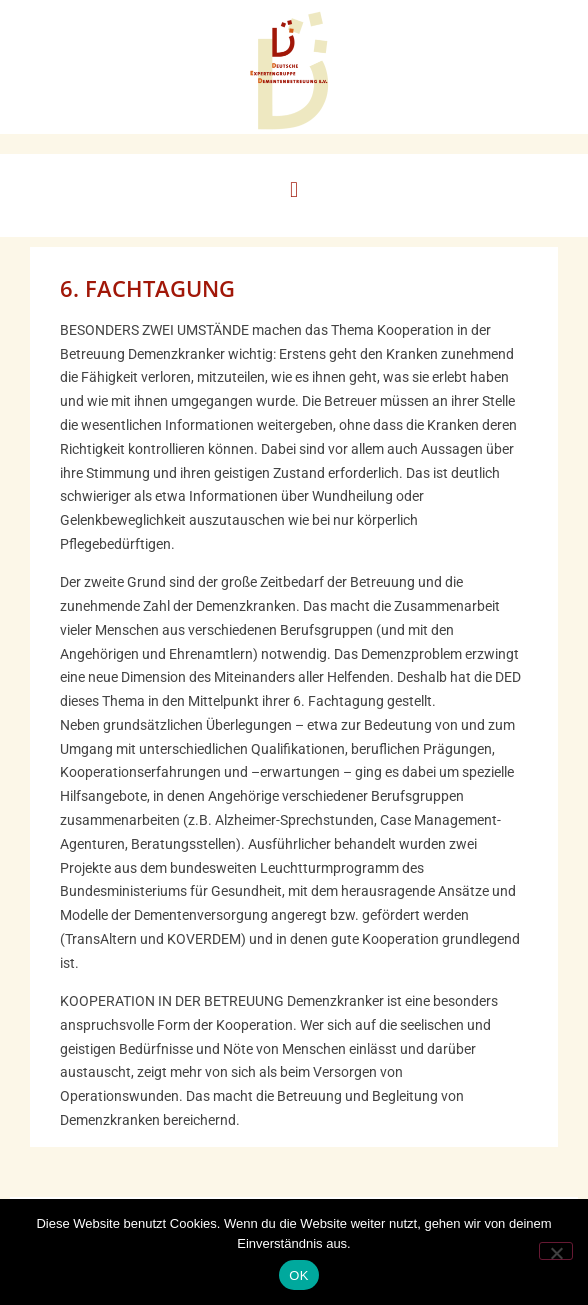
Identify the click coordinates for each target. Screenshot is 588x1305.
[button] (293, 190)
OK (298, 1275)
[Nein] (556, 1251)
